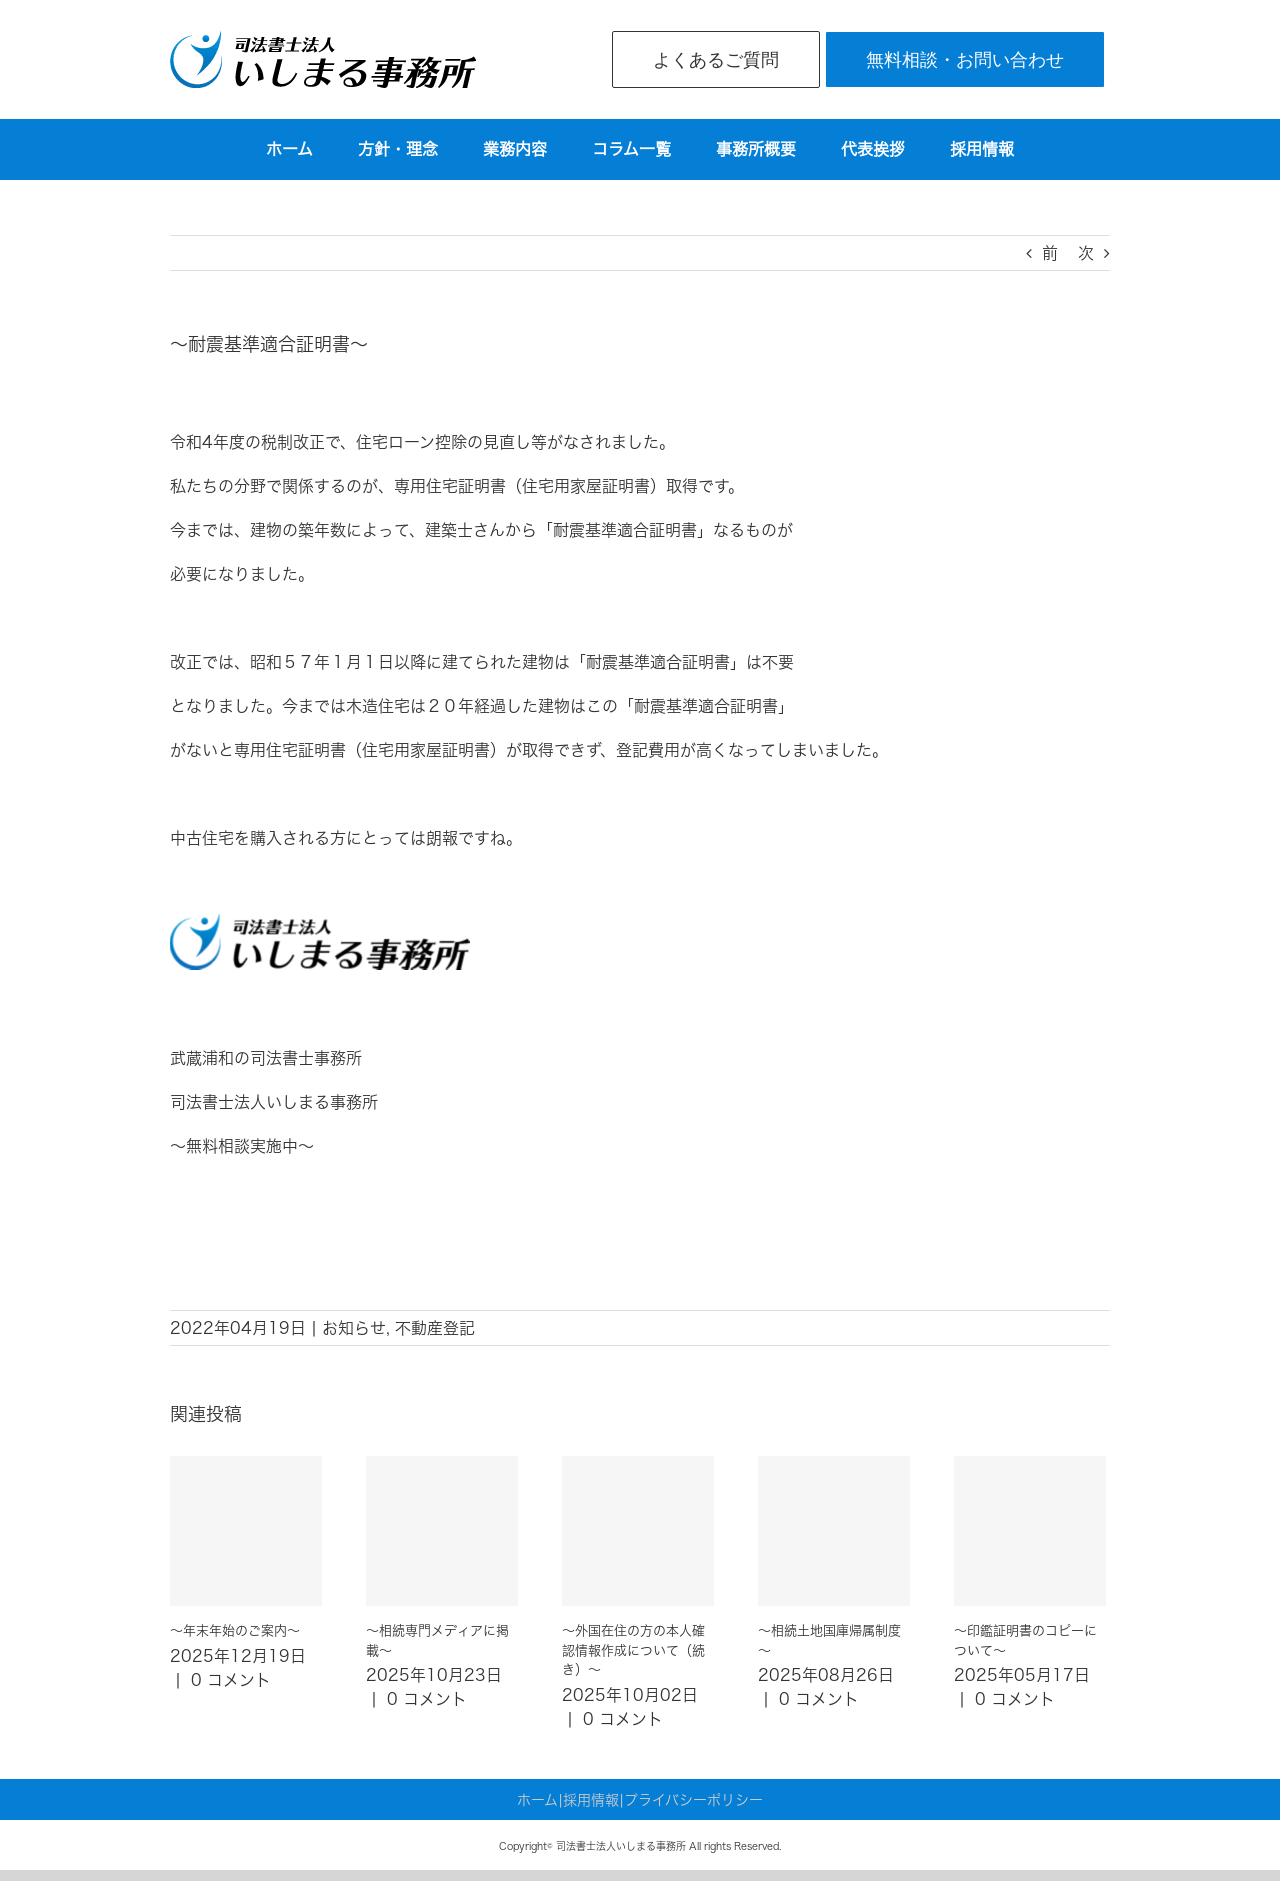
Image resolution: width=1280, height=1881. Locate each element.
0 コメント (231, 1680)
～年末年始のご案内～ (235, 1630)
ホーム (537, 1800)
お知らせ (354, 1328)
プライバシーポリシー (693, 1800)
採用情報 (591, 1800)
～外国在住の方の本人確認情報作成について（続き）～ (633, 1650)
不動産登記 (435, 1328)
